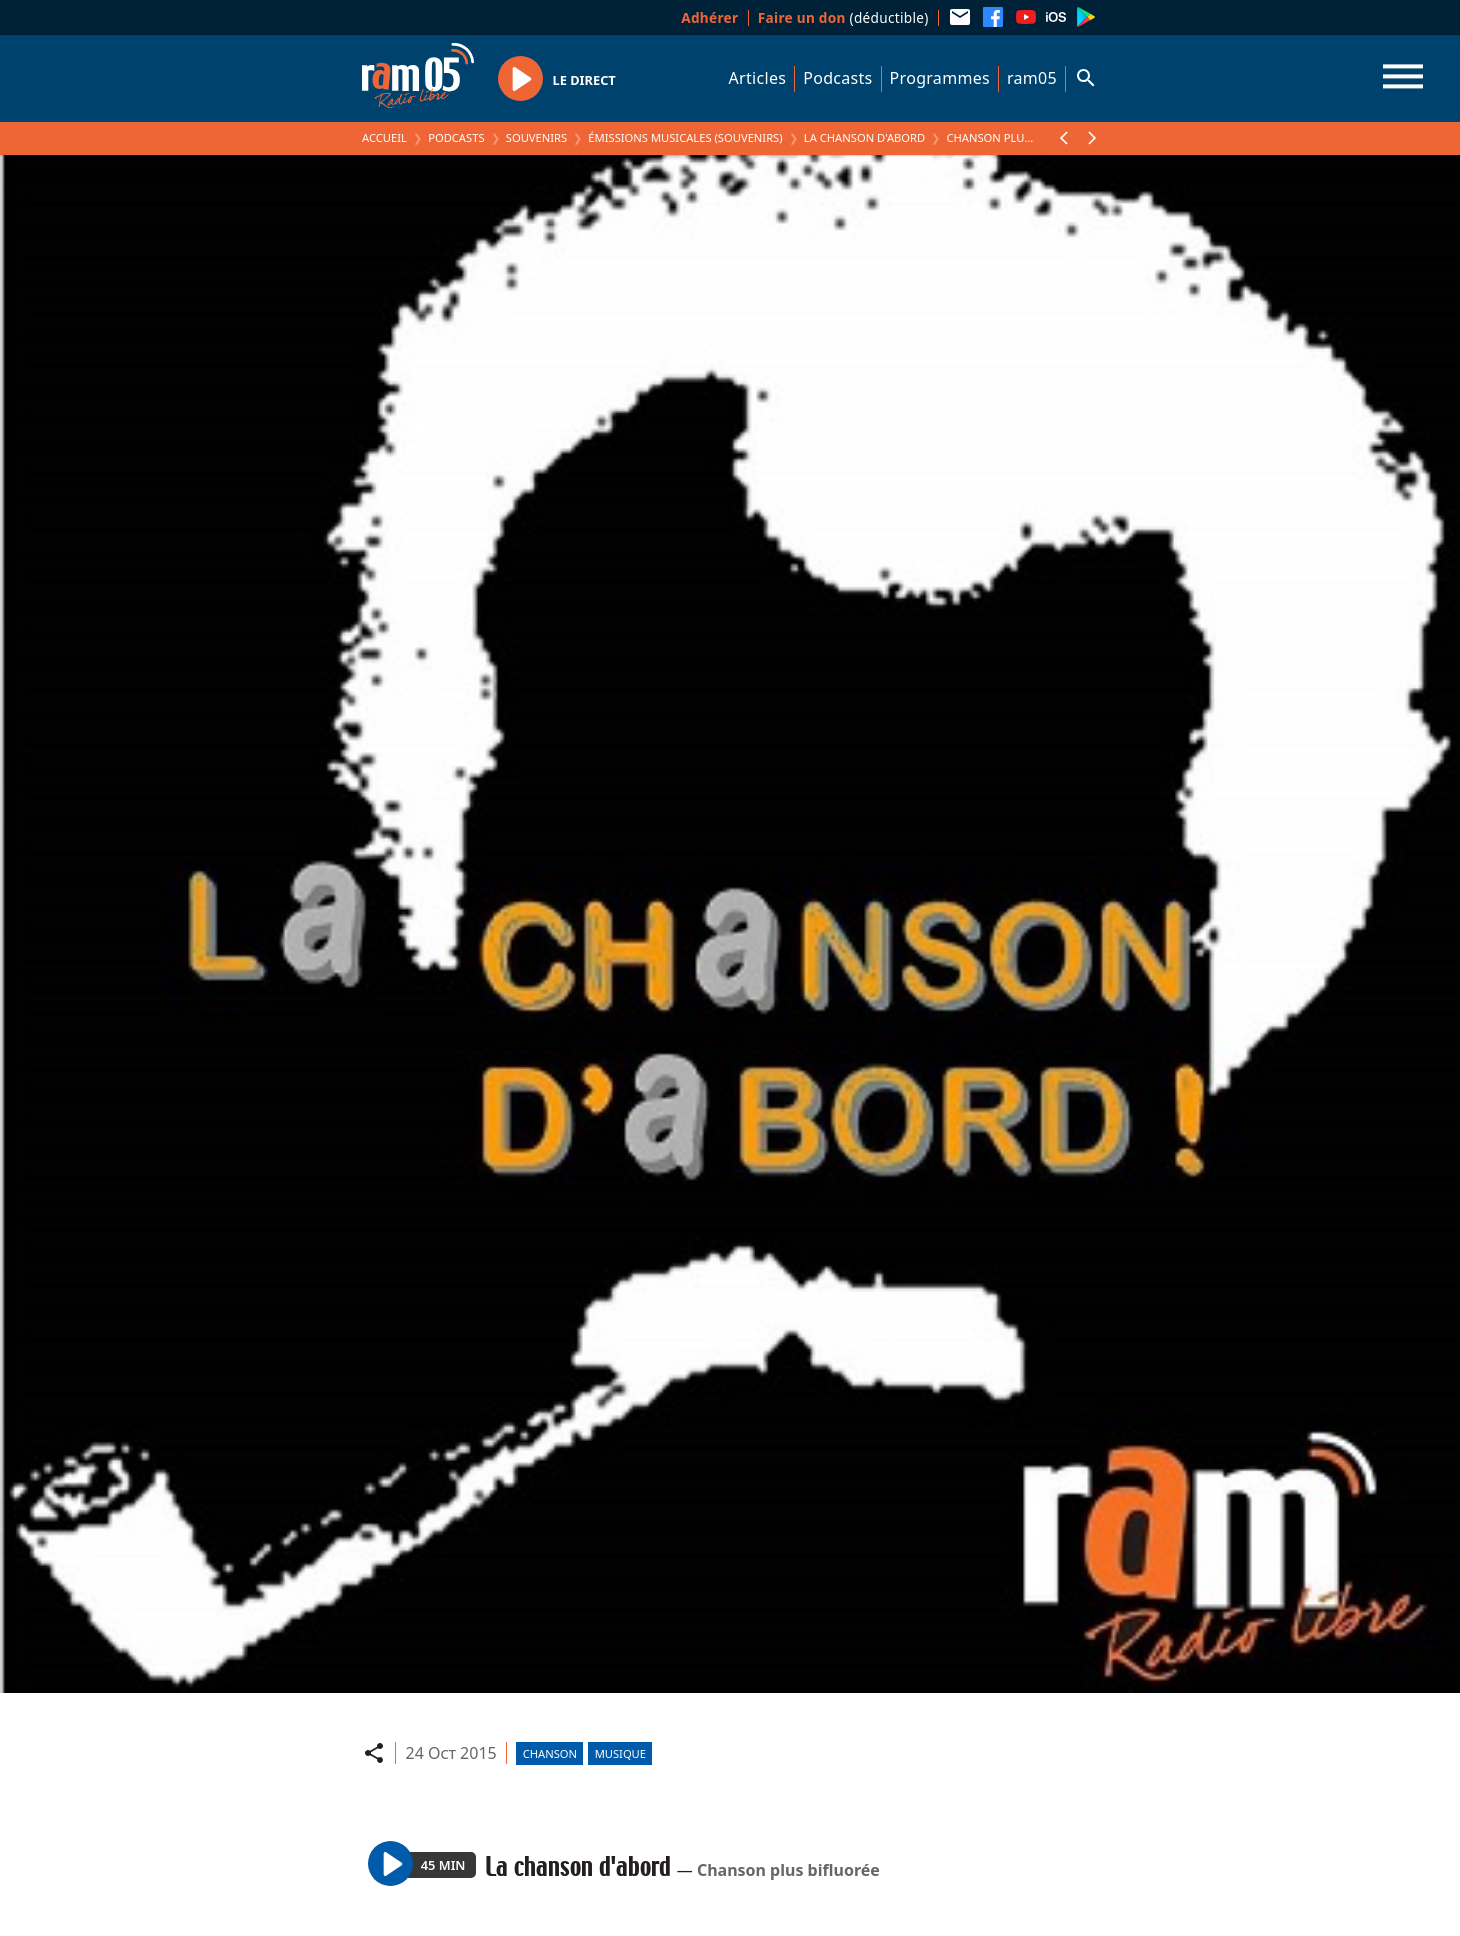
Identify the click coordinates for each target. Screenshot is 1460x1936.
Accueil (384, 137)
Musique (620, 1753)
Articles (758, 78)
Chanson (550, 1753)
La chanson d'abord (864, 137)
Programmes (940, 78)
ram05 (1032, 78)
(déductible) (843, 17)
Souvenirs (536, 137)
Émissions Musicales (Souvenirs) (685, 137)
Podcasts (837, 78)
